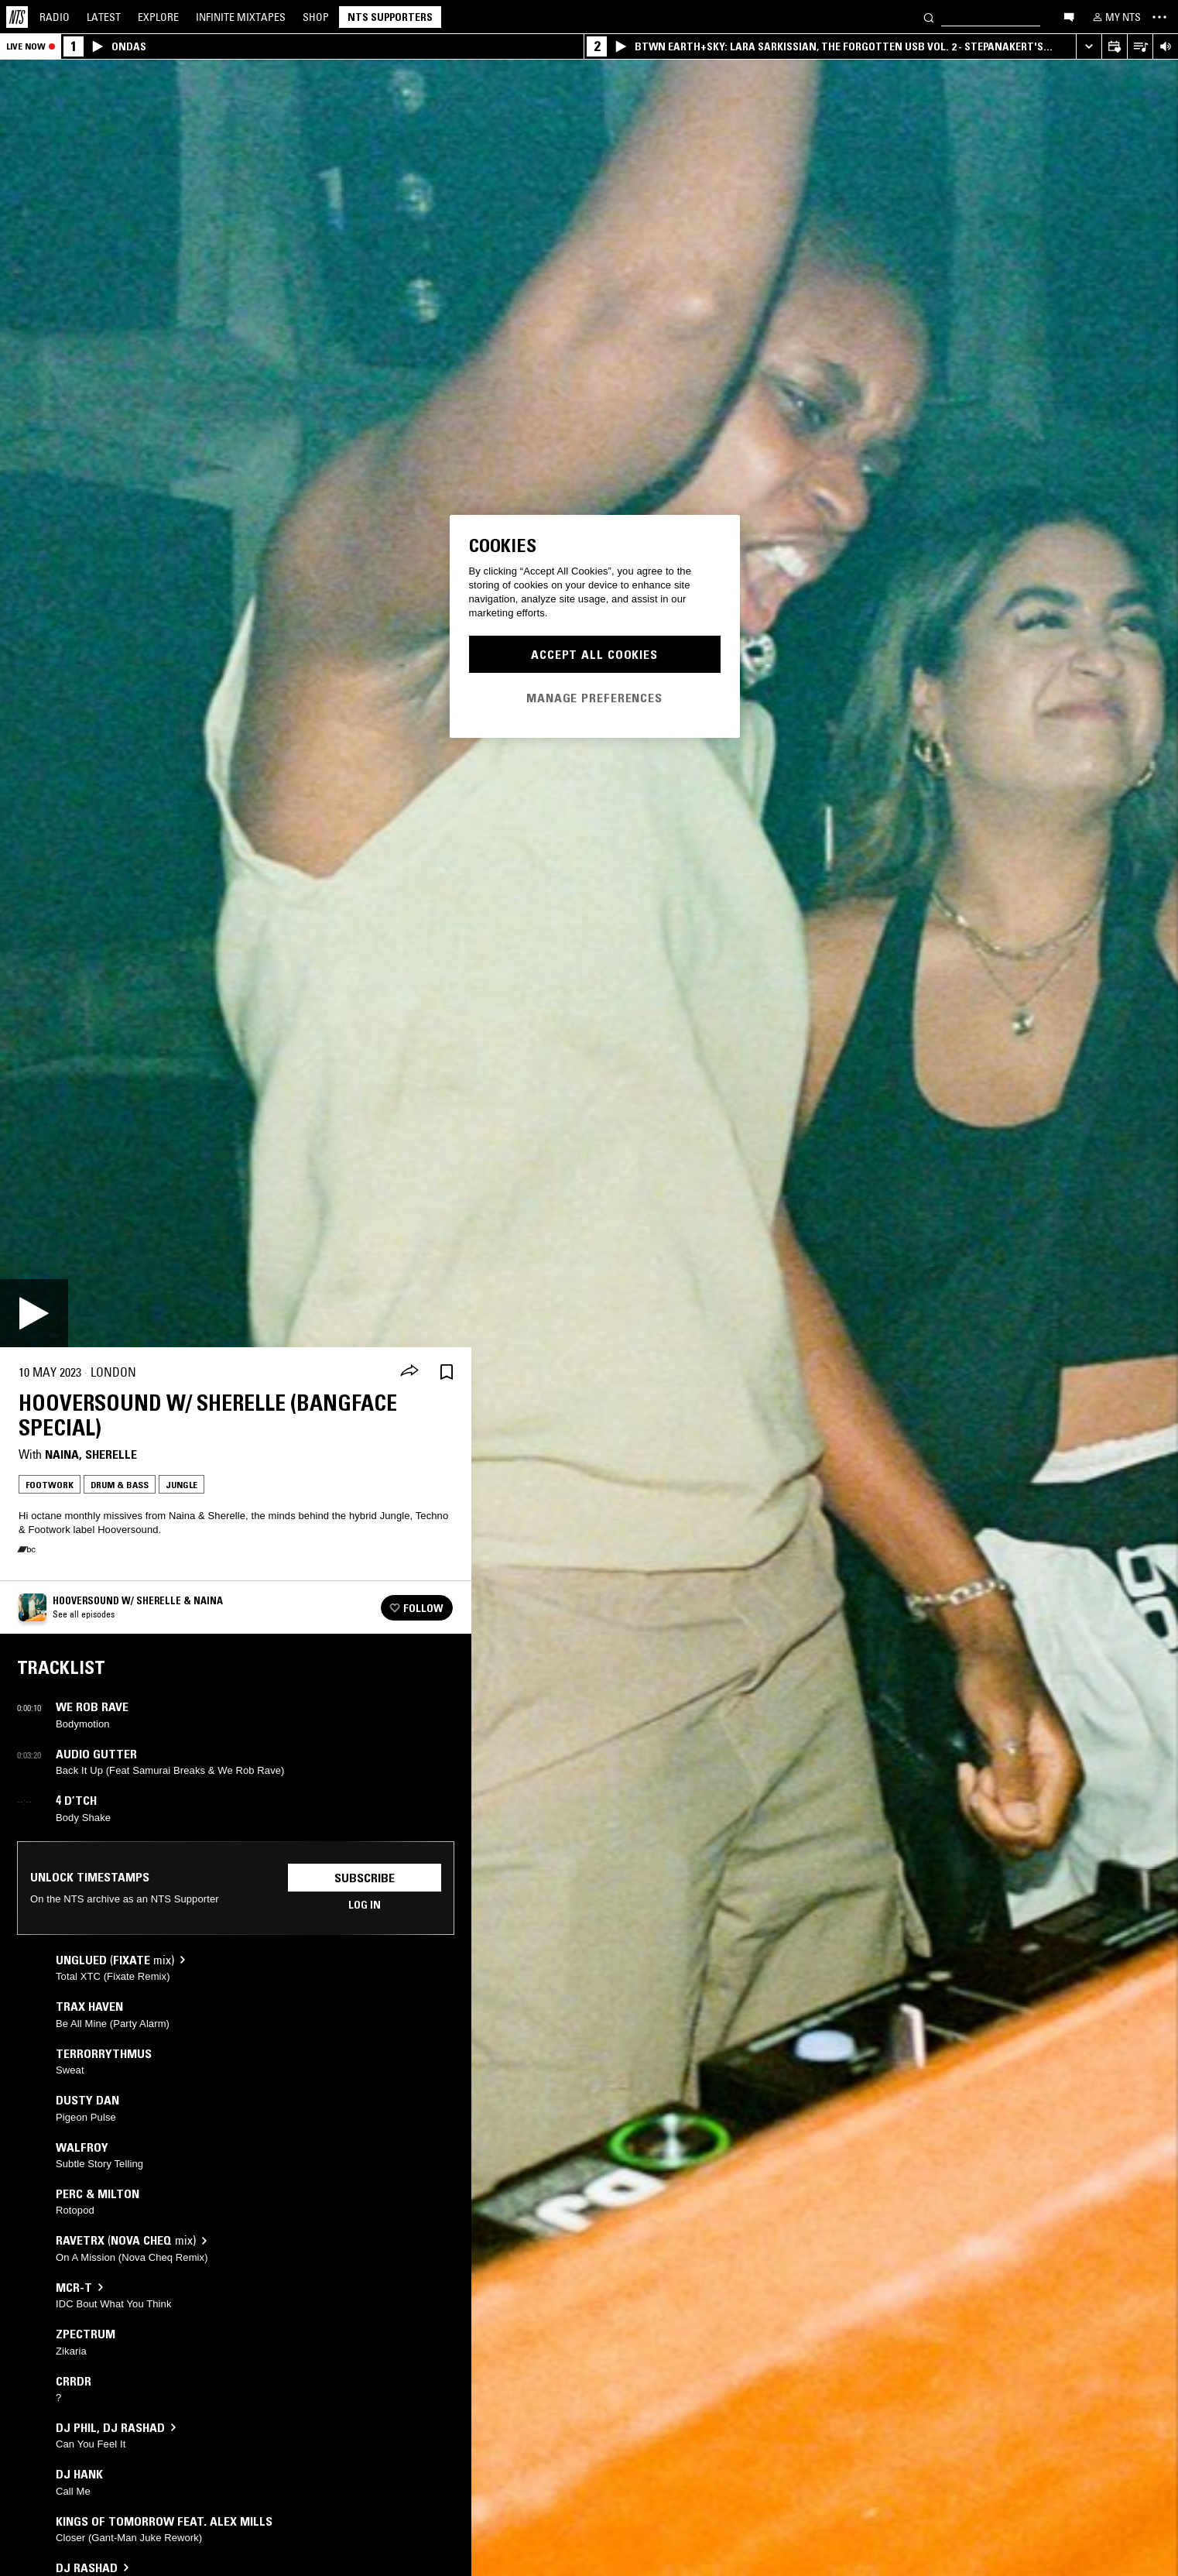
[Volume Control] (1165, 47)
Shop (316, 17)
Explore (158, 17)
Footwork (50, 1484)
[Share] (409, 1372)
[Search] (928, 16)
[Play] (34, 1313)
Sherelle (111, 1454)
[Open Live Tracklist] (1139, 47)
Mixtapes (241, 17)
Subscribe (364, 1877)
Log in (364, 1905)
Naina (62, 1454)
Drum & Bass (120, 1484)
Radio (54, 17)
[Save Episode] (446, 1372)
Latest (104, 17)
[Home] (17, 17)
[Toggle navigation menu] (1159, 17)
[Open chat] (1069, 16)
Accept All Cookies (594, 654)
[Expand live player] (1088, 47)
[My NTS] (1115, 17)
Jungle (181, 1484)
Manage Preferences (594, 697)
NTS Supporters (390, 17)
